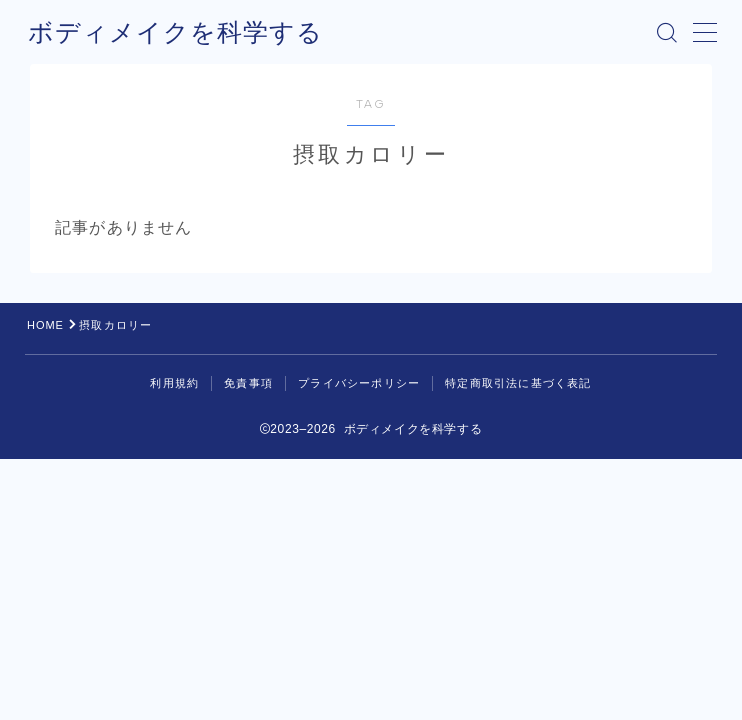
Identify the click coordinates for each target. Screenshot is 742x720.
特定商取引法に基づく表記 (518, 383)
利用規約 (174, 383)
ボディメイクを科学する (170, 32)
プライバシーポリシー (359, 383)
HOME (46, 325)
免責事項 (248, 383)
